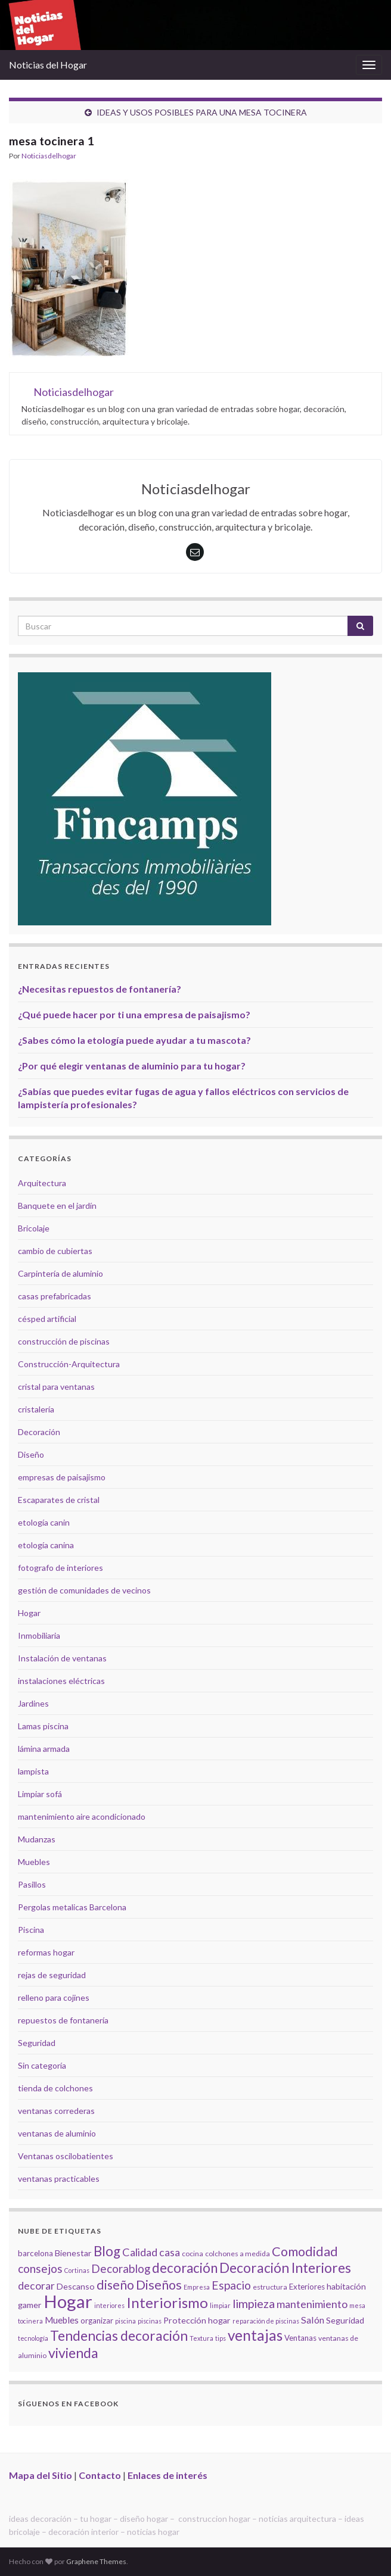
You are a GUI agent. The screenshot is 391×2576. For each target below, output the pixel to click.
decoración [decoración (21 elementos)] (185, 2268)
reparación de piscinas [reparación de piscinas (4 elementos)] (265, 2321)
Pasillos (32, 1884)
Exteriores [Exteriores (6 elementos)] (307, 2286)
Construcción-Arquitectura (69, 1364)
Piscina (31, 1930)
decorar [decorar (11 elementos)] (36, 2285)
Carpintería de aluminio (60, 1273)
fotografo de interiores (60, 1568)
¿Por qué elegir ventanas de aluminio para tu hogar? (132, 1065)
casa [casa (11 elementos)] (169, 2252)
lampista (33, 1771)
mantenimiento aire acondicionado (81, 1816)
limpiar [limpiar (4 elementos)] (220, 2305)
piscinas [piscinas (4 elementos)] (150, 2321)
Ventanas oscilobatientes (65, 2156)
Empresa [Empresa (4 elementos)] (197, 2287)
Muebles (34, 1862)
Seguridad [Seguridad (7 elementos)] (345, 2320)
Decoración (39, 1432)
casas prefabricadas (54, 1296)
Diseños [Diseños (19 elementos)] (159, 2285)
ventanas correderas (56, 2111)
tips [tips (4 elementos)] (220, 2338)
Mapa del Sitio (40, 2475)
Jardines (33, 1703)
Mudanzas (36, 1839)
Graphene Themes (96, 2561)
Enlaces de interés (167, 2475)
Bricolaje (33, 1228)
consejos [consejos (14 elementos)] (40, 2268)
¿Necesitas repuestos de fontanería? (99, 988)
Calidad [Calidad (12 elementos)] (139, 2252)
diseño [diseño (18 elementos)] (115, 2285)
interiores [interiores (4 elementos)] (109, 2305)
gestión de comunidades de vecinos (84, 1590)
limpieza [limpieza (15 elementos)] (253, 2303)
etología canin (44, 1522)
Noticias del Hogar (48, 64)
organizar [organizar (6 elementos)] (96, 2320)
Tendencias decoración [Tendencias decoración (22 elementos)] (119, 2336)
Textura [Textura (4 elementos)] (201, 2338)
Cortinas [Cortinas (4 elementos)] (76, 2270)
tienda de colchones (55, 2088)
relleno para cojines (53, 1997)
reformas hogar (46, 1952)
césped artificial (47, 1319)
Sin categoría (42, 2065)
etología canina (46, 1545)
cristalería (36, 1409)
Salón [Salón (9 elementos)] (312, 2319)
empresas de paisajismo (61, 1477)
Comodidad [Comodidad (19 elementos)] (305, 2251)
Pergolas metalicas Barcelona (72, 1907)
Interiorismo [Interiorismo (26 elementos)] (167, 2302)
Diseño (31, 1454)
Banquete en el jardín (57, 1205)
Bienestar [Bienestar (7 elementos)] (73, 2253)
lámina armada (44, 1749)
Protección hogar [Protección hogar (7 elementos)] (197, 2320)
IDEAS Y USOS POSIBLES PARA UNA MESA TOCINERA (202, 112)
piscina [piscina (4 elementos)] (125, 2321)
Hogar (29, 1613)
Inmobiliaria (39, 1635)
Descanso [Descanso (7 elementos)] (76, 2286)
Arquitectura (42, 1183)
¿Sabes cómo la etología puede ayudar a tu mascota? (134, 1040)
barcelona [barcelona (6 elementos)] (35, 2253)
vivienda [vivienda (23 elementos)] (73, 2352)
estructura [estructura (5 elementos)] (270, 2286)
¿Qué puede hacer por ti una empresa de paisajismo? (134, 1014)
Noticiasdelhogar (48, 155)
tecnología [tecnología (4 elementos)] (33, 2338)
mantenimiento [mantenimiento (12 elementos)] (312, 2303)
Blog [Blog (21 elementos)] (107, 2251)
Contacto (100, 2475)
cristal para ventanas (56, 1386)
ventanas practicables (59, 2178)
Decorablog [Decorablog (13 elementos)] (120, 2268)
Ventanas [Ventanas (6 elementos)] (300, 2338)
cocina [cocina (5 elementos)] (192, 2253)
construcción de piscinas (64, 1341)
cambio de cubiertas (55, 1251)
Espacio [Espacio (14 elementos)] (231, 2285)
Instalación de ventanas (62, 1658)
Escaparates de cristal (59, 1500)
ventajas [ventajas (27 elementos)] (255, 2335)
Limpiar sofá (40, 1794)
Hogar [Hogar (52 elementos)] (68, 2301)
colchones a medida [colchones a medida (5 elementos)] (237, 2253)
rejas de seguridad (52, 1975)
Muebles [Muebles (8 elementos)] (62, 2320)
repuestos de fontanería (63, 2020)
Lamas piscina (43, 1726)
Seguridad (36, 2043)
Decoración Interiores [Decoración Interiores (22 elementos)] (285, 2268)
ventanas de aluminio (57, 2133)
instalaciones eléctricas (61, 1681)
